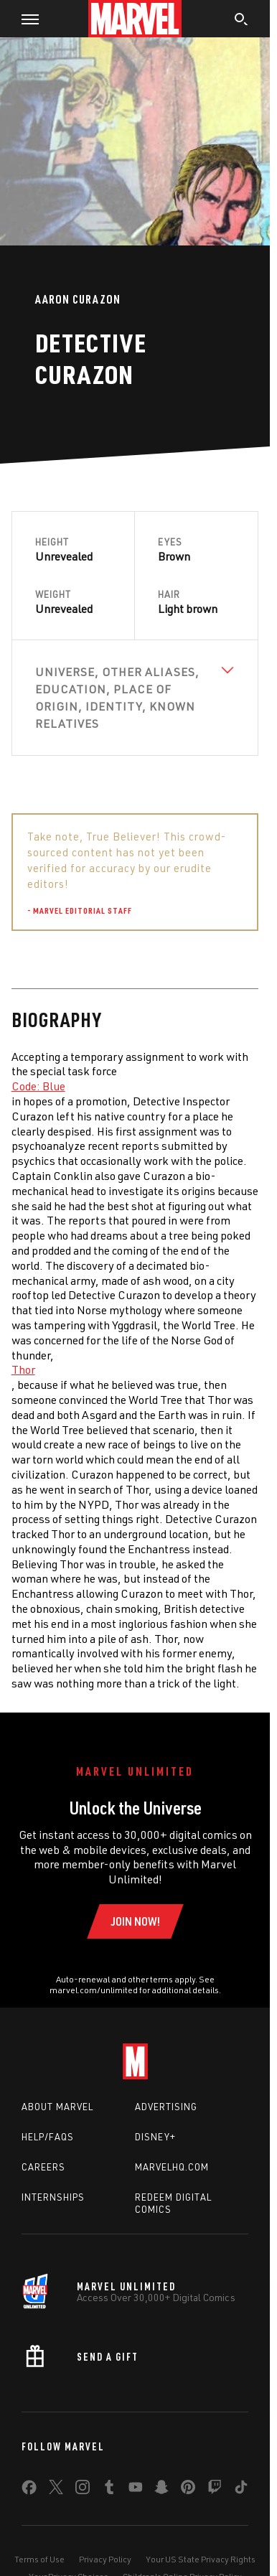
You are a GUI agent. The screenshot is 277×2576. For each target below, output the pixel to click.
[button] (25, 18)
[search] (241, 21)
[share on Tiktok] (241, 2490)
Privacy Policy (105, 2559)
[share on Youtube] (135, 2490)
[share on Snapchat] (161, 2490)
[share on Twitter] (56, 2490)
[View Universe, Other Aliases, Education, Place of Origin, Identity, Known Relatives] (135, 697)
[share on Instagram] (82, 2490)
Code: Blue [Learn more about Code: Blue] (38, 1086)
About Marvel (57, 2106)
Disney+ (155, 2136)
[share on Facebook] (29, 2490)
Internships (53, 2197)
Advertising (166, 2106)
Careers (43, 2167)
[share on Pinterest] (188, 2490)
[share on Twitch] (214, 2490)
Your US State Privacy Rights (200, 2559)
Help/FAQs (48, 2136)
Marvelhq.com (172, 2167)
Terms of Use (39, 2559)
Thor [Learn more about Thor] (23, 1369)
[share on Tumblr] (109, 2490)
